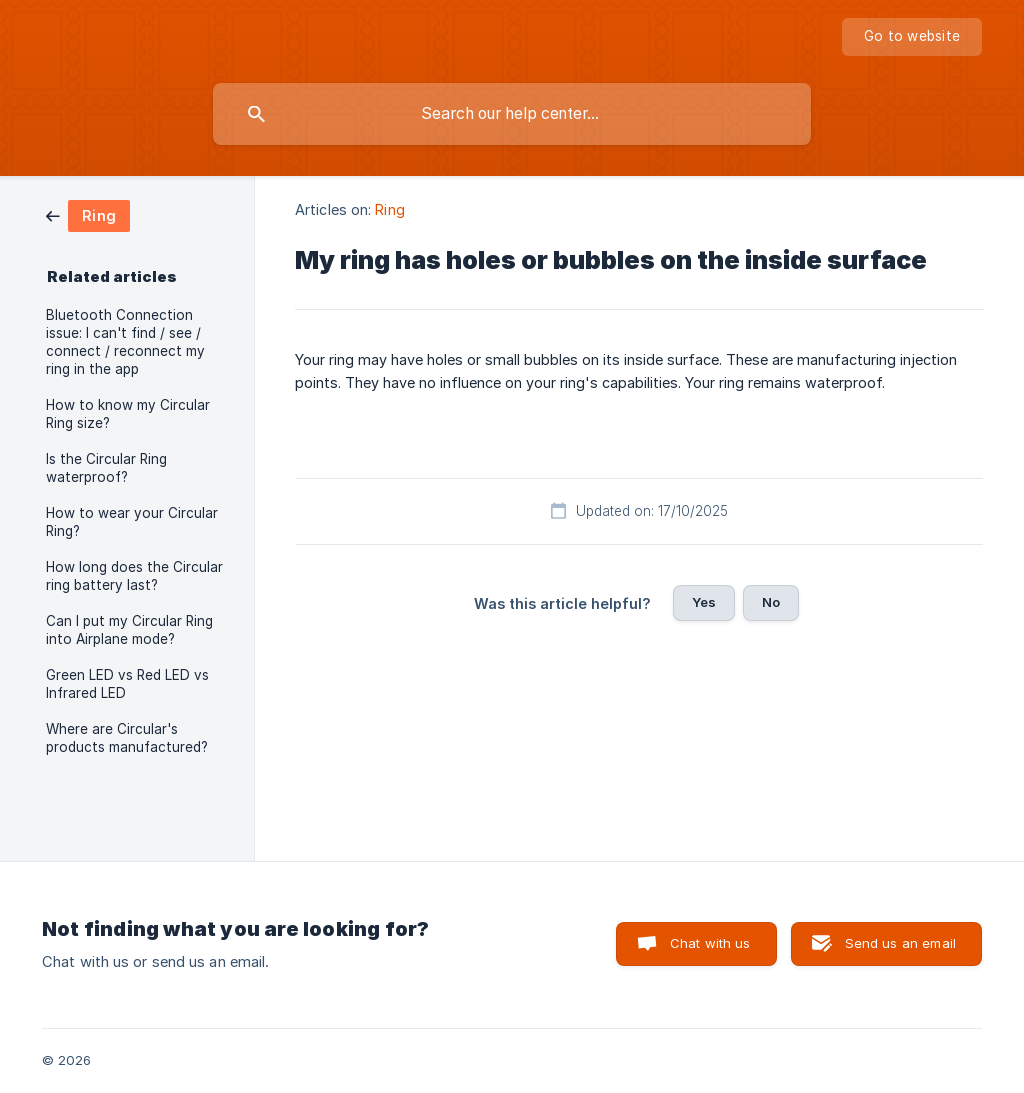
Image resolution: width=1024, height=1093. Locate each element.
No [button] (771, 602)
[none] (912, 37)
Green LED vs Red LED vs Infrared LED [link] (127, 684)
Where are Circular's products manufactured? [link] (127, 738)
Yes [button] (704, 602)
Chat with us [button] (710, 943)
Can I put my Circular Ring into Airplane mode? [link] (129, 630)
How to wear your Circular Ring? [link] (132, 522)
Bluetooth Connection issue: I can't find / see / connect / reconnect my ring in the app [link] (125, 342)
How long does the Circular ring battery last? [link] (134, 576)
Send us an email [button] (900, 943)
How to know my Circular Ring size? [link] (128, 414)
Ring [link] (389, 209)
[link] (88, 214)
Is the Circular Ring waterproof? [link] (106, 468)
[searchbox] (512, 114)
